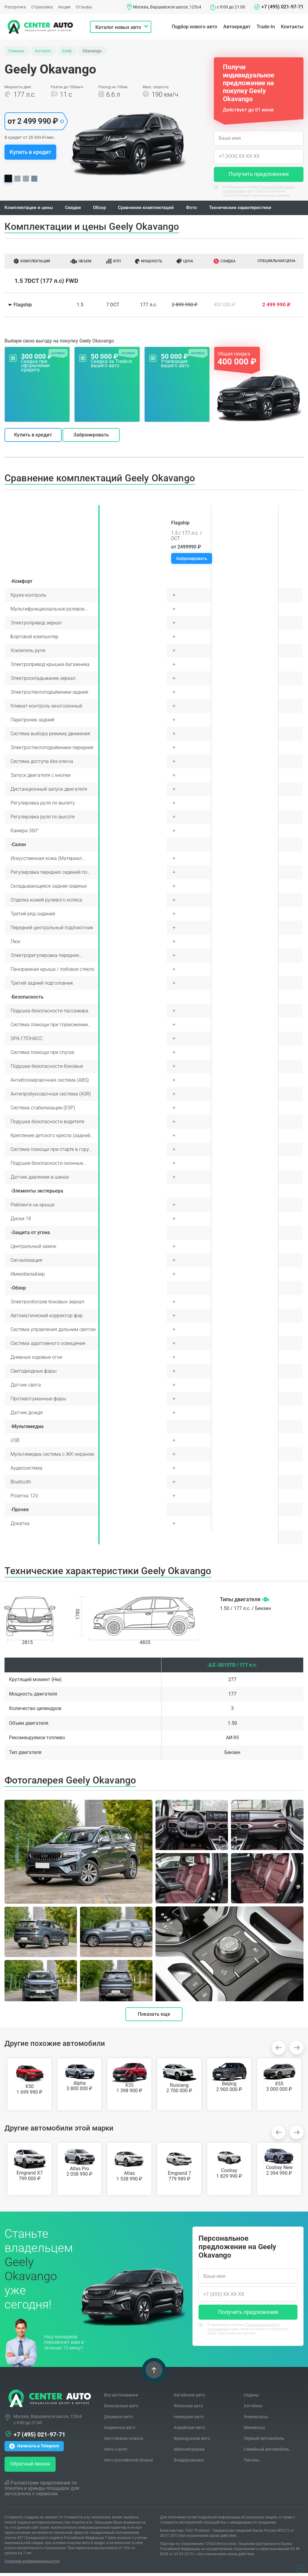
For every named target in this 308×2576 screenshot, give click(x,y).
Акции (64, 7)
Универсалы (256, 2419)
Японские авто (188, 2408)
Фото (199, 209)
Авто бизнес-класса (123, 2441)
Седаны (251, 2398)
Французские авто (192, 2441)
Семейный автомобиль (266, 2452)
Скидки (76, 209)
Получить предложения (259, 174)
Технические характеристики (250, 209)
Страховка (42, 7)
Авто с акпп (115, 2452)
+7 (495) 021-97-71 (282, 7)
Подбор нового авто (194, 27)
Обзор (103, 209)
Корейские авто (189, 2430)
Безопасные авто (121, 2408)
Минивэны (254, 2430)
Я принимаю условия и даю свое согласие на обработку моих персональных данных (254, 191)
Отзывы (84, 7)
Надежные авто (119, 2430)
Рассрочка (15, 7)
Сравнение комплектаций (152, 209)
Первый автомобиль (264, 2441)
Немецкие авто (189, 2419)
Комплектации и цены (30, 209)
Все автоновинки (121, 2398)
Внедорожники (189, 2463)
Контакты (292, 27)
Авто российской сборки (128, 2463)
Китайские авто (189, 2398)
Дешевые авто (118, 2419)
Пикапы (252, 2463)
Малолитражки (189, 2452)
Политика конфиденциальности (32, 2564)
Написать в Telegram (34, 2449)
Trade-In (266, 27)
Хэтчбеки (253, 2408)
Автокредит (237, 27)
